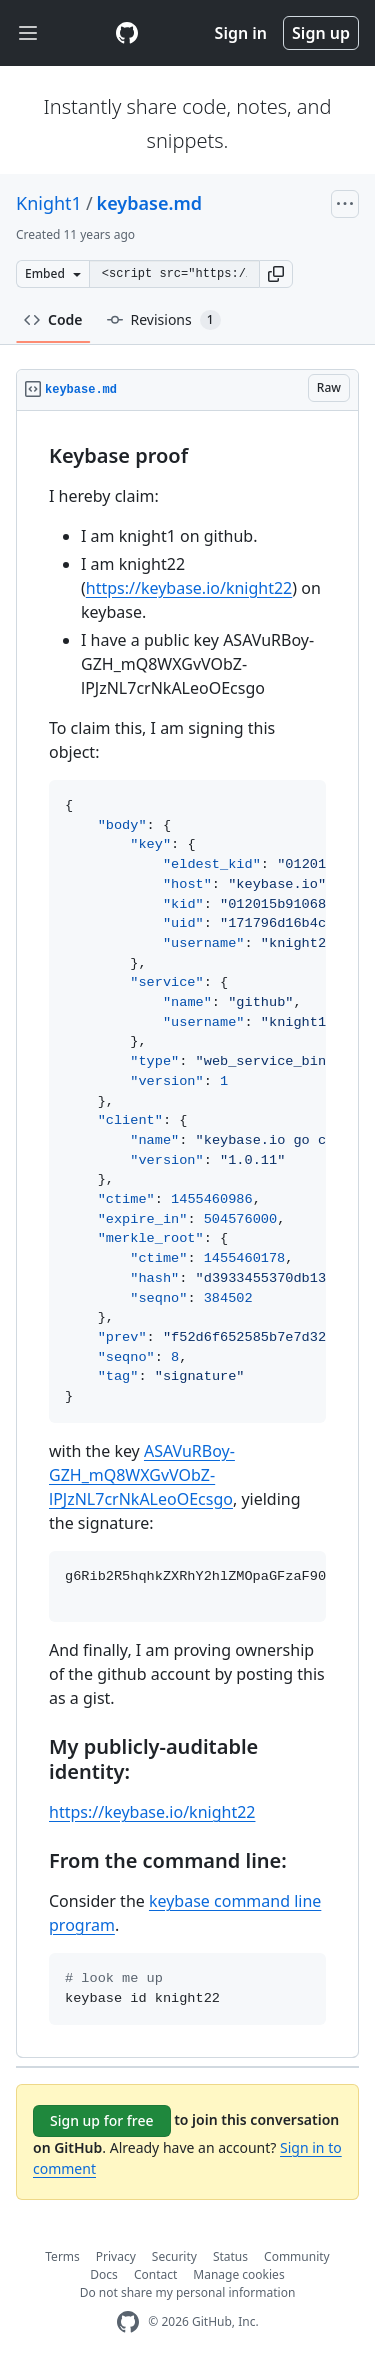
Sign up (321, 33)
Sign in (241, 33)
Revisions (164, 320)
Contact (155, 2274)
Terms (62, 2256)
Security (174, 2256)
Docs (104, 2274)
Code (53, 319)
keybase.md (149, 203)
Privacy (116, 2256)
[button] (276, 274)
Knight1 (49, 203)
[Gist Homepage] (127, 33)
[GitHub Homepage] (128, 2322)
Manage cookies (238, 2274)
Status (230, 2256)
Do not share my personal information (188, 2292)
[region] (187, 1234)
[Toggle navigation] (28, 33)
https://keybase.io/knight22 (189, 588)
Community (297, 2256)
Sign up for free (102, 2120)
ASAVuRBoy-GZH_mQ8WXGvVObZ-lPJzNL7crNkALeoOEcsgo (142, 1475)
